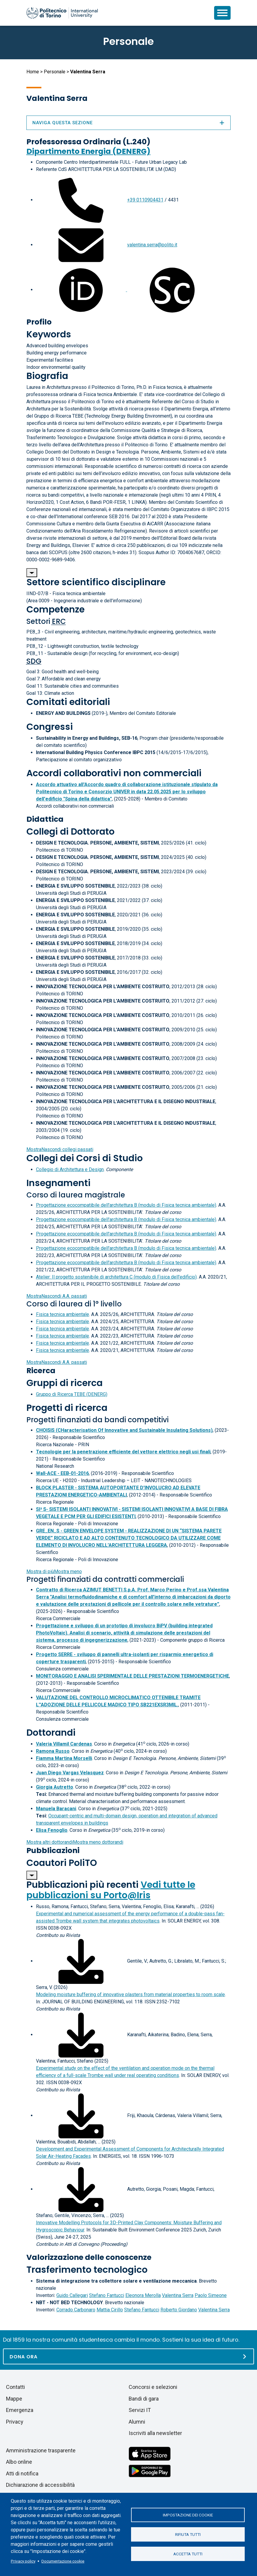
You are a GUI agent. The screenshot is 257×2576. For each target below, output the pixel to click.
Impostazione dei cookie (188, 2515)
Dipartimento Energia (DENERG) (88, 151)
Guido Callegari (72, 2295)
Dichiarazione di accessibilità (40, 2485)
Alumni (137, 2422)
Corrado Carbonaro (75, 2310)
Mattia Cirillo (110, 2310)
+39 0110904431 (145, 200)
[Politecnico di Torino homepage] (62, 13)
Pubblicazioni (52, 1850)
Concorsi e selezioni (153, 2387)
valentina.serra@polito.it (152, 245)
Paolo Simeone (211, 2295)
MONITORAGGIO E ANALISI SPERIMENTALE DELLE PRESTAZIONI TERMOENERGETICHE (132, 1676)
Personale (54, 72)
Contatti (15, 2387)
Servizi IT (140, 2410)
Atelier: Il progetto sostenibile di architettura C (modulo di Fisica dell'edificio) (116, 1277)
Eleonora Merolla (143, 2295)
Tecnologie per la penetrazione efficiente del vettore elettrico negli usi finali (123, 1452)
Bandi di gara (144, 2398)
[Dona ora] (128, 2356)
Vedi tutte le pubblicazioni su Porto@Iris (110, 1890)
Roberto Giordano (178, 2310)
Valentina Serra (177, 2295)
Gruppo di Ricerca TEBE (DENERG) (71, 1394)
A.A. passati (56, 1296)
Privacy (14, 2422)
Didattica (45, 819)
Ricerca (40, 1370)
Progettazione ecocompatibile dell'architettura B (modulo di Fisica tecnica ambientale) (126, 1205)
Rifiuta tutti (188, 2534)
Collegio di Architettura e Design (70, 1169)
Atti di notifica (22, 2473)
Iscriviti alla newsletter (155, 2433)
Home (32, 72)
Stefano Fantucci (106, 2295)
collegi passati (59, 1149)
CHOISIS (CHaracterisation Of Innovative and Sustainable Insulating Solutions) (124, 1430)
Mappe (14, 2398)
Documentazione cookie (62, 2561)
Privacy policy (23, 2561)
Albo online (19, 2462)
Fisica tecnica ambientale (62, 1314)
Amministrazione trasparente (41, 2450)
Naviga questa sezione (128, 122)
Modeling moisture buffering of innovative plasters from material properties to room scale (130, 1994)
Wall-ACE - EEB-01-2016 (62, 1473)
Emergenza (19, 2410)
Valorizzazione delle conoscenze (88, 2257)
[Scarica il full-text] (81, 1961)
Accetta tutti (187, 2553)
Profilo (39, 322)
